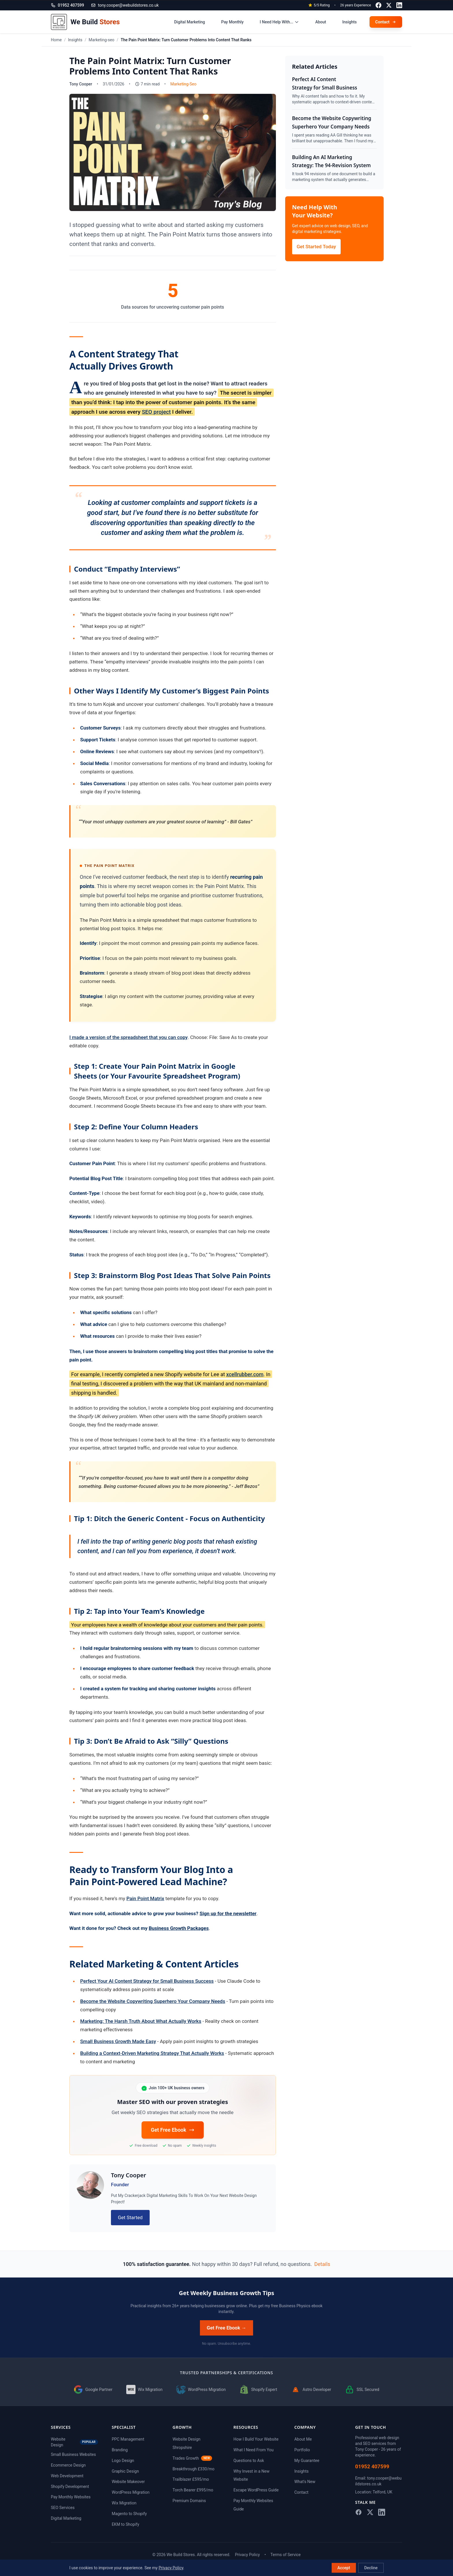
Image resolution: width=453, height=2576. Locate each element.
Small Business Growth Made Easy (118, 2041)
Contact (301, 2492)
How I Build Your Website (256, 2439)
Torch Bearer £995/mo (192, 2490)
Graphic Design (125, 2471)
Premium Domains (189, 2500)
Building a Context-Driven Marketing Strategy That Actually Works (152, 2053)
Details (322, 2264)
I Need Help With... (279, 22)
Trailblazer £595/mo (190, 2479)
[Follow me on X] (389, 5)
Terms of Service (285, 2554)
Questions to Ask (248, 2460)
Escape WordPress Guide (256, 2490)
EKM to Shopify (125, 2524)
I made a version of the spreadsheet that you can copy (128, 1037)
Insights (349, 22)
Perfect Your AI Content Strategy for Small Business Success (147, 1981)
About (320, 22)
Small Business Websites (73, 2454)
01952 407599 (372, 2466)
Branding (120, 2450)
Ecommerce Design (68, 2465)
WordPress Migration (131, 2492)
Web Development (67, 2476)
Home (56, 40)
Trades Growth (192, 2458)
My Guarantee (306, 2460)
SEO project (156, 411)
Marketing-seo (101, 40)
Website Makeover (128, 2481)
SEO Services (63, 2507)
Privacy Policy (247, 2554)
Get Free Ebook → (226, 2328)
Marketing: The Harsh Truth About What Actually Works (140, 2021)
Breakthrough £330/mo (193, 2469)
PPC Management (128, 2439)
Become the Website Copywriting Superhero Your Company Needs (152, 2001)
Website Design (74, 2442)
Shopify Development (70, 2486)
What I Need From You (253, 2450)
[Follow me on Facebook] (378, 5)
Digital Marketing (189, 22)
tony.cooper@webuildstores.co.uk (125, 5)
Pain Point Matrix (145, 1898)
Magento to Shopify (129, 2513)
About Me (303, 2439)
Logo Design (123, 2460)
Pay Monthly (232, 22)
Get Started (130, 2217)
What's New (304, 2481)
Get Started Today (316, 246)
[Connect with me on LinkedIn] (399, 5)
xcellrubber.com (244, 1374)
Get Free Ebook (172, 2130)
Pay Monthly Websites (70, 2497)
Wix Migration (124, 2503)
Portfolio (302, 2450)
